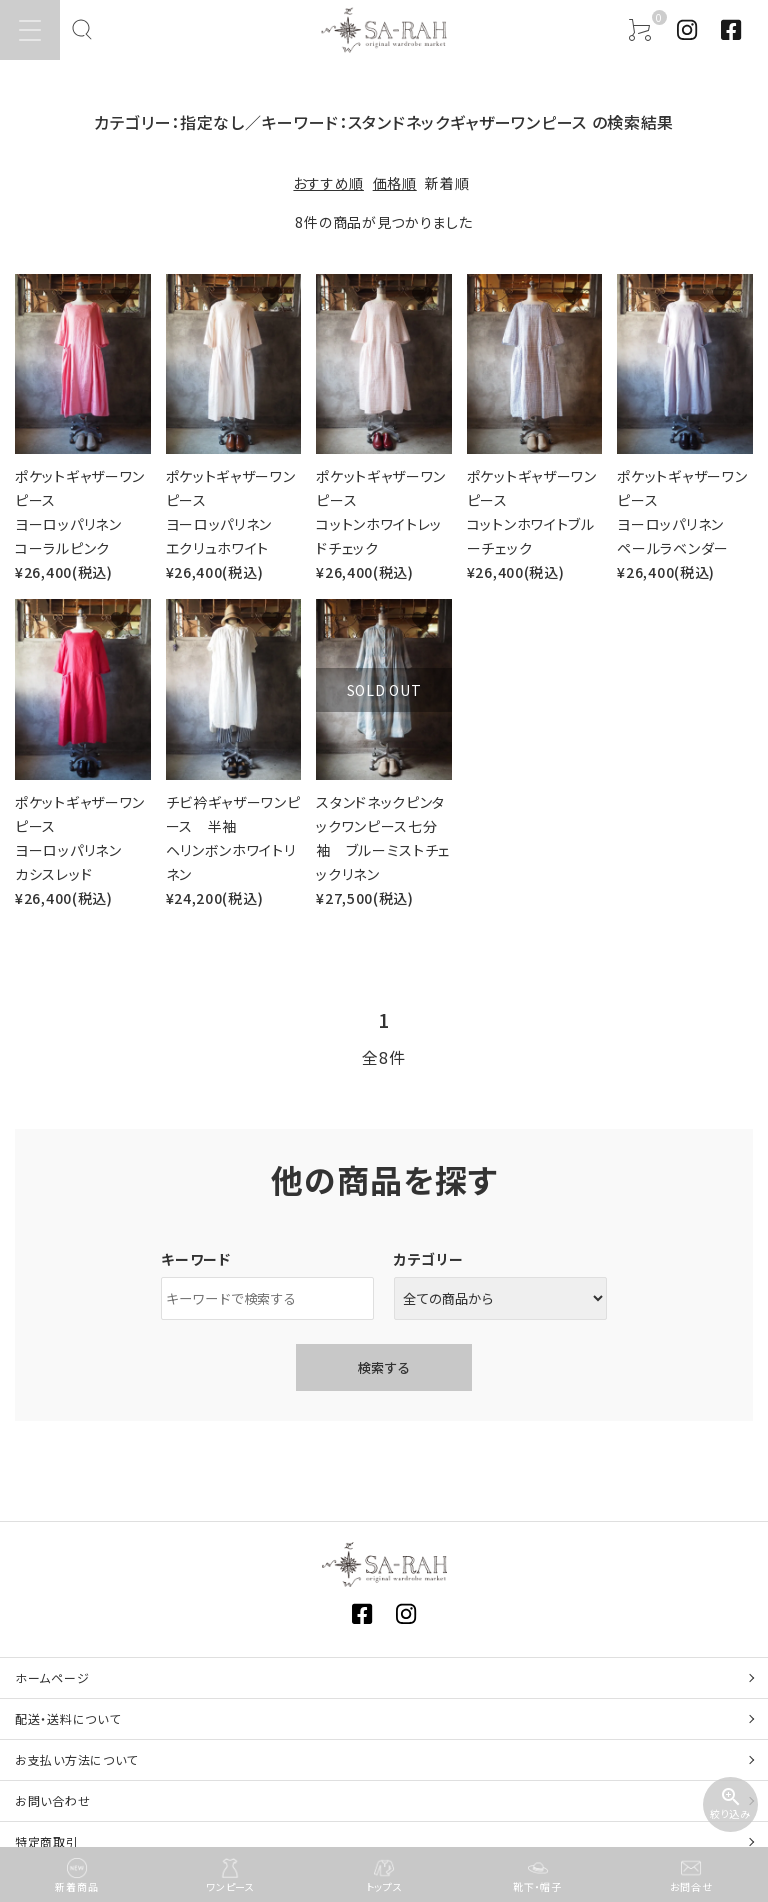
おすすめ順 (328, 183)
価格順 (395, 183)
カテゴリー (429, 1259)
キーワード (196, 1259)
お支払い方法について (76, 1759)
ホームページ (52, 1677)
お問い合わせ (52, 1800)
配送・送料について (67, 1718)
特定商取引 (47, 1841)
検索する (384, 1367)
